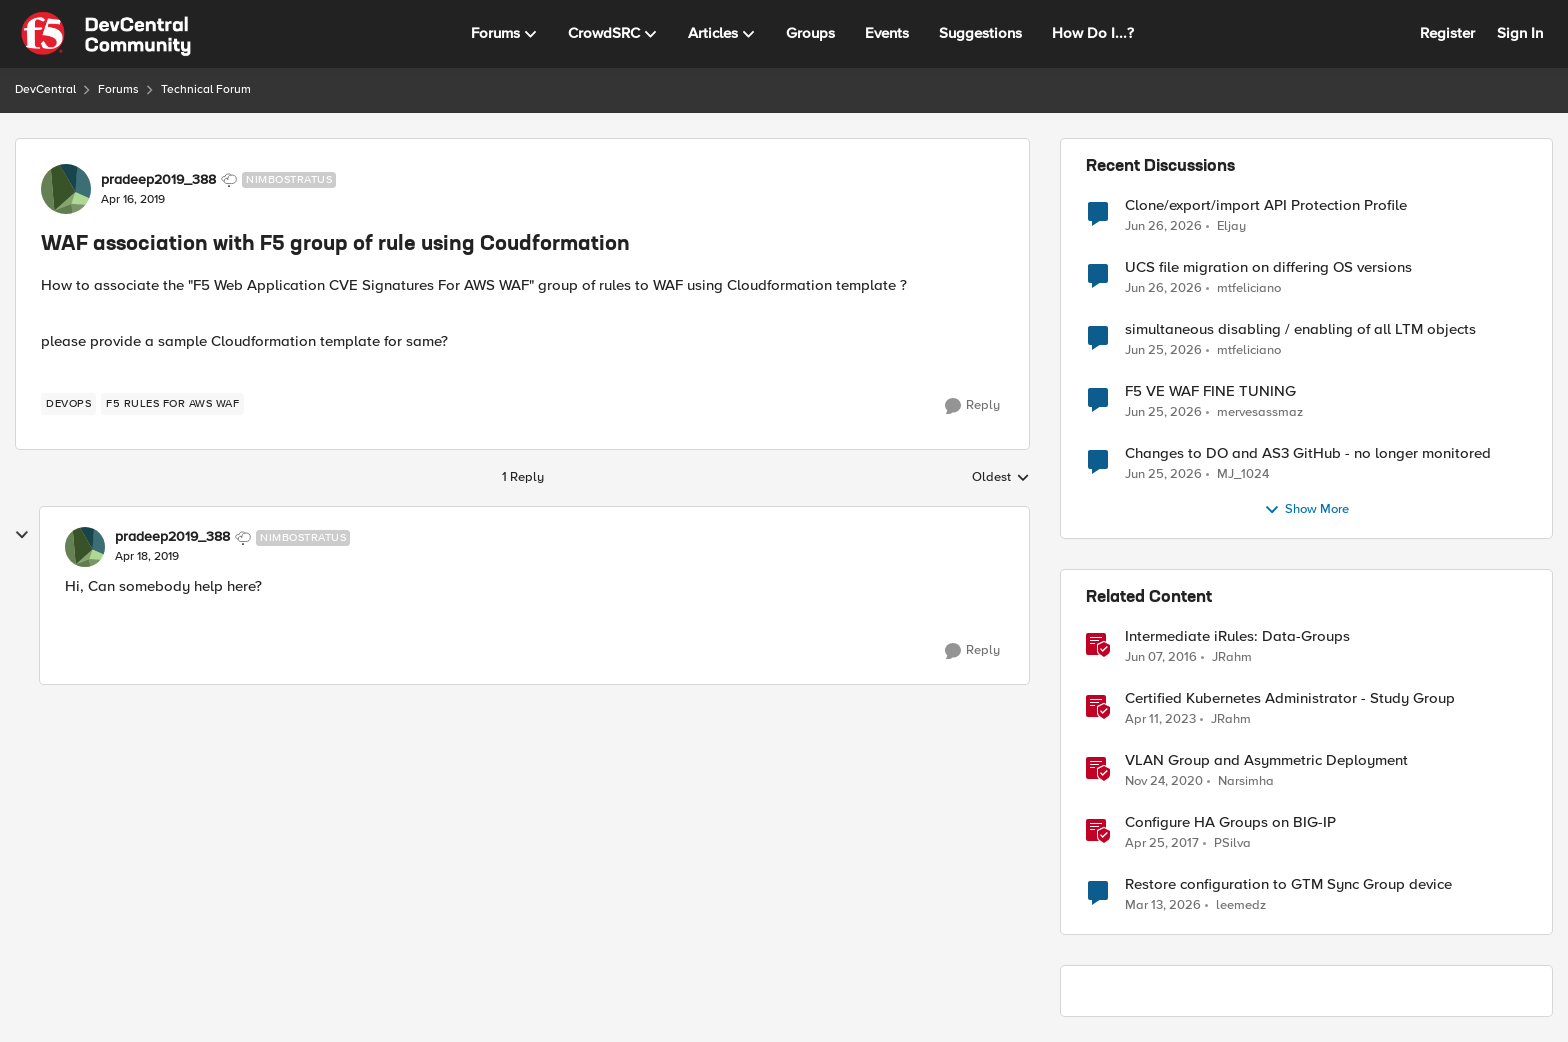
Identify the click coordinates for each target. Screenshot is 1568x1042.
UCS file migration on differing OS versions (1268, 267)
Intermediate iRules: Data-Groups (1237, 636)
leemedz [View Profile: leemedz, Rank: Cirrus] (1241, 905)
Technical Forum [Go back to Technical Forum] (206, 89)
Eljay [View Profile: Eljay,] (1231, 225)
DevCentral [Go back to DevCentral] (45, 89)
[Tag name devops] (68, 404)
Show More (1306, 510)
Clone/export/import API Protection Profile (1266, 205)
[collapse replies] (22, 535)
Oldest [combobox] (1001, 478)
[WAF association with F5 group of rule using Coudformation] (147, 557)
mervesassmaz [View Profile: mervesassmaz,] (1260, 412)
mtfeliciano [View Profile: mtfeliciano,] (1249, 288)
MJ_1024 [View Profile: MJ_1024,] (1243, 474)
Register (1447, 33)
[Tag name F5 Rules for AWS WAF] (172, 404)
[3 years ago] (1160, 720)
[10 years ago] (1161, 658)
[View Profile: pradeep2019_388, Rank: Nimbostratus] (66, 189)
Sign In (1520, 33)
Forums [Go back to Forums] (118, 89)
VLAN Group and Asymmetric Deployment (1266, 760)
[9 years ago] (1162, 844)
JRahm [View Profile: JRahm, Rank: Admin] (1232, 657)
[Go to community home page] (106, 34)
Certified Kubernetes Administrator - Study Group (1290, 698)
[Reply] (972, 406)
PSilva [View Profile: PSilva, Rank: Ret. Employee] (1232, 843)
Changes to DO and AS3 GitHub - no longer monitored (1308, 453)
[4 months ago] (1163, 906)
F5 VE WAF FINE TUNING (1210, 391)
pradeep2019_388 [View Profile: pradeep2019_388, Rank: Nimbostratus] (158, 180)
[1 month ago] (1163, 226)
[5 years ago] (1164, 782)
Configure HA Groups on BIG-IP (1230, 822)
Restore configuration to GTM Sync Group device (1288, 884)
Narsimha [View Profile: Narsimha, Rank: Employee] (1246, 781)
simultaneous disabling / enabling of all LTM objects (1300, 329)
